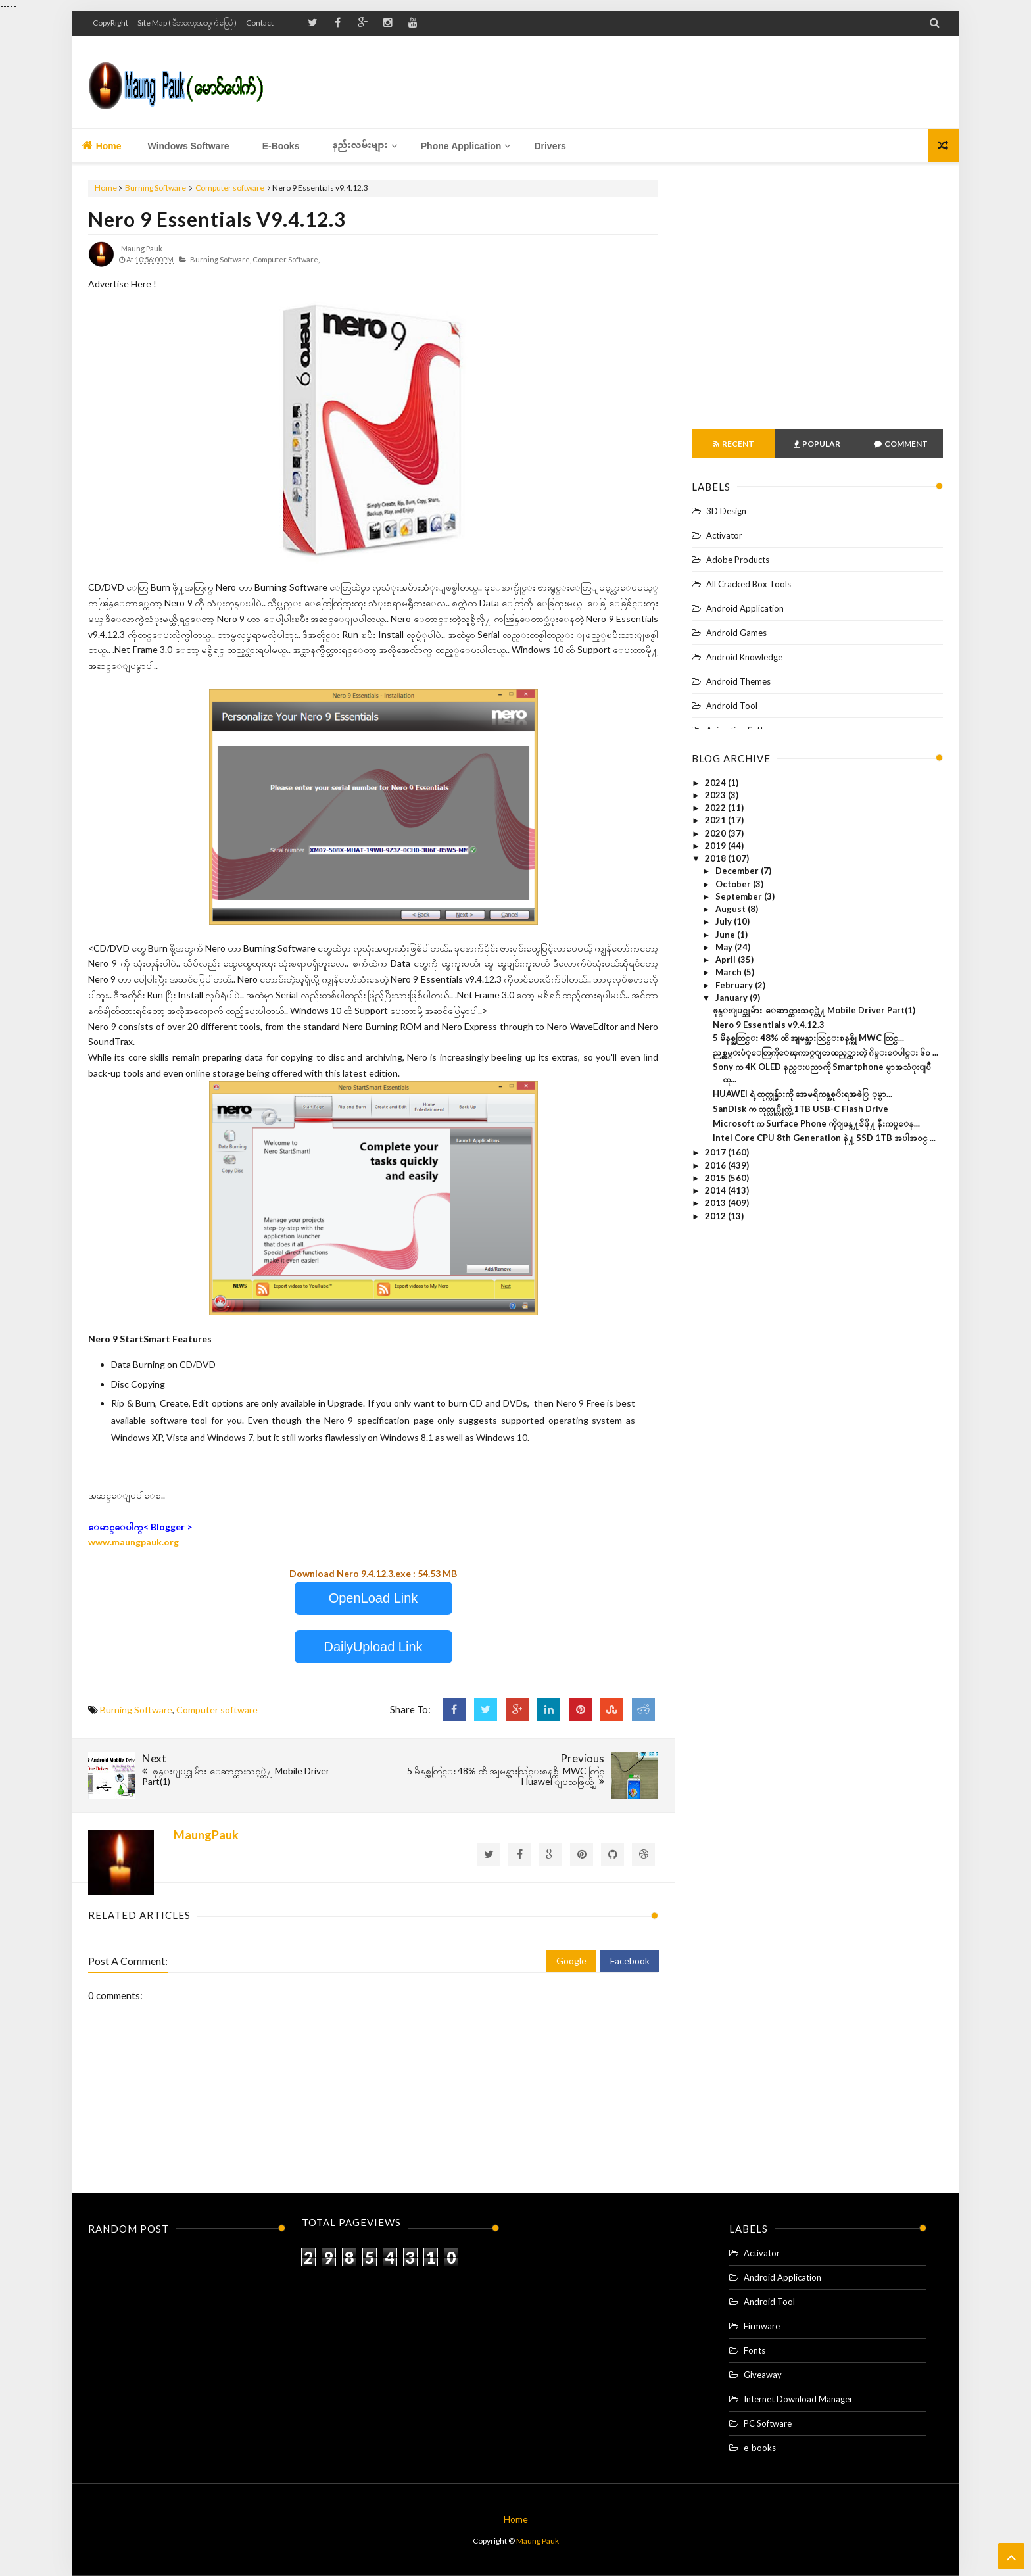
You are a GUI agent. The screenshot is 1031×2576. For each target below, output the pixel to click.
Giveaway (763, 2374)
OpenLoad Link (373, 1598)
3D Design (726, 511)
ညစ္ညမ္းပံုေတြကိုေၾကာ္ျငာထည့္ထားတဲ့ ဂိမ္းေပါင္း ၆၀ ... (825, 1052)
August (731, 909)
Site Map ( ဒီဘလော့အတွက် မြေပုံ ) (187, 23)
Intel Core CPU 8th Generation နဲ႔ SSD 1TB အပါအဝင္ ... (824, 1137)
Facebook (630, 1960)
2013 (716, 1203)
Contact (260, 23)
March (729, 972)
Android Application (745, 608)
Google (571, 1960)
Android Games (736, 632)
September (739, 896)
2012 (716, 1216)
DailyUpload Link (373, 1647)
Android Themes (738, 681)
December (738, 870)
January (732, 997)
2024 (716, 782)
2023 (716, 795)
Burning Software (155, 188)
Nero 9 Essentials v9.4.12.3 (217, 219)
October (734, 884)
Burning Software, (220, 259)
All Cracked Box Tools (748, 584)
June (726, 934)
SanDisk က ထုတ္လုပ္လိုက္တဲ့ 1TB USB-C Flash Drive (800, 1109)
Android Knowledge (744, 657)
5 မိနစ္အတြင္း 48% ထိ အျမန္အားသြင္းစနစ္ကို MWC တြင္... (808, 1038)
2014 (716, 1190)
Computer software (229, 188)
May (724, 947)
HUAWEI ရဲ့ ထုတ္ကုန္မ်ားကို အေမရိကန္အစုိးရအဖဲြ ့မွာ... (802, 1093)
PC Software (768, 2423)
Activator (724, 535)
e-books (760, 2447)
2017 (716, 1152)
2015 (716, 1178)
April (726, 959)
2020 (716, 833)
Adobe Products (737, 559)
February (735, 985)
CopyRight (110, 23)
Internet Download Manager (798, 2399)
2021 (716, 820)
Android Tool (731, 705)
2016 (716, 1165)
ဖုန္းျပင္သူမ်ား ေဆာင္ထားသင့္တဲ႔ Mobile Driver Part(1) (814, 1010)
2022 (716, 807)
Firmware (762, 2326)
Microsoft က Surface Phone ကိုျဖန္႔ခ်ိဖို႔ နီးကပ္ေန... (816, 1123)
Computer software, (286, 259)
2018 (716, 858)
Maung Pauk (537, 2541)
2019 (716, 845)
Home (102, 145)
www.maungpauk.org (133, 1541)
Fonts (754, 2350)
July (724, 921)
